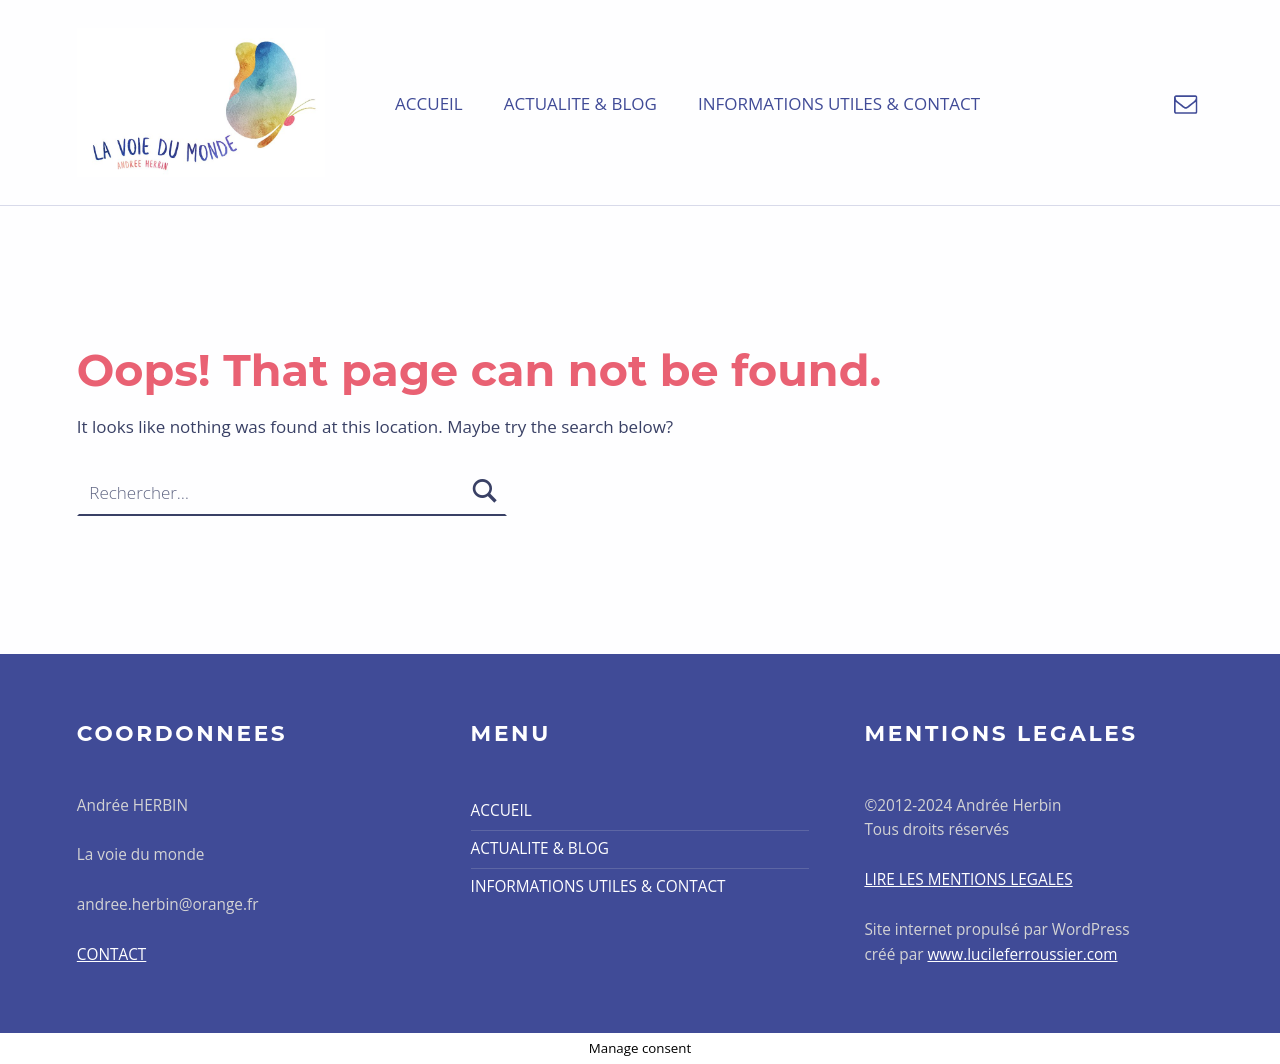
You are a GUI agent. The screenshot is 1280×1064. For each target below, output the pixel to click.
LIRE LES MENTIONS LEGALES (968, 879)
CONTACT (112, 954)
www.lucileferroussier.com (1022, 954)
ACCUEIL (429, 103)
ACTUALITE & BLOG (580, 103)
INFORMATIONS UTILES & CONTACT (839, 103)
